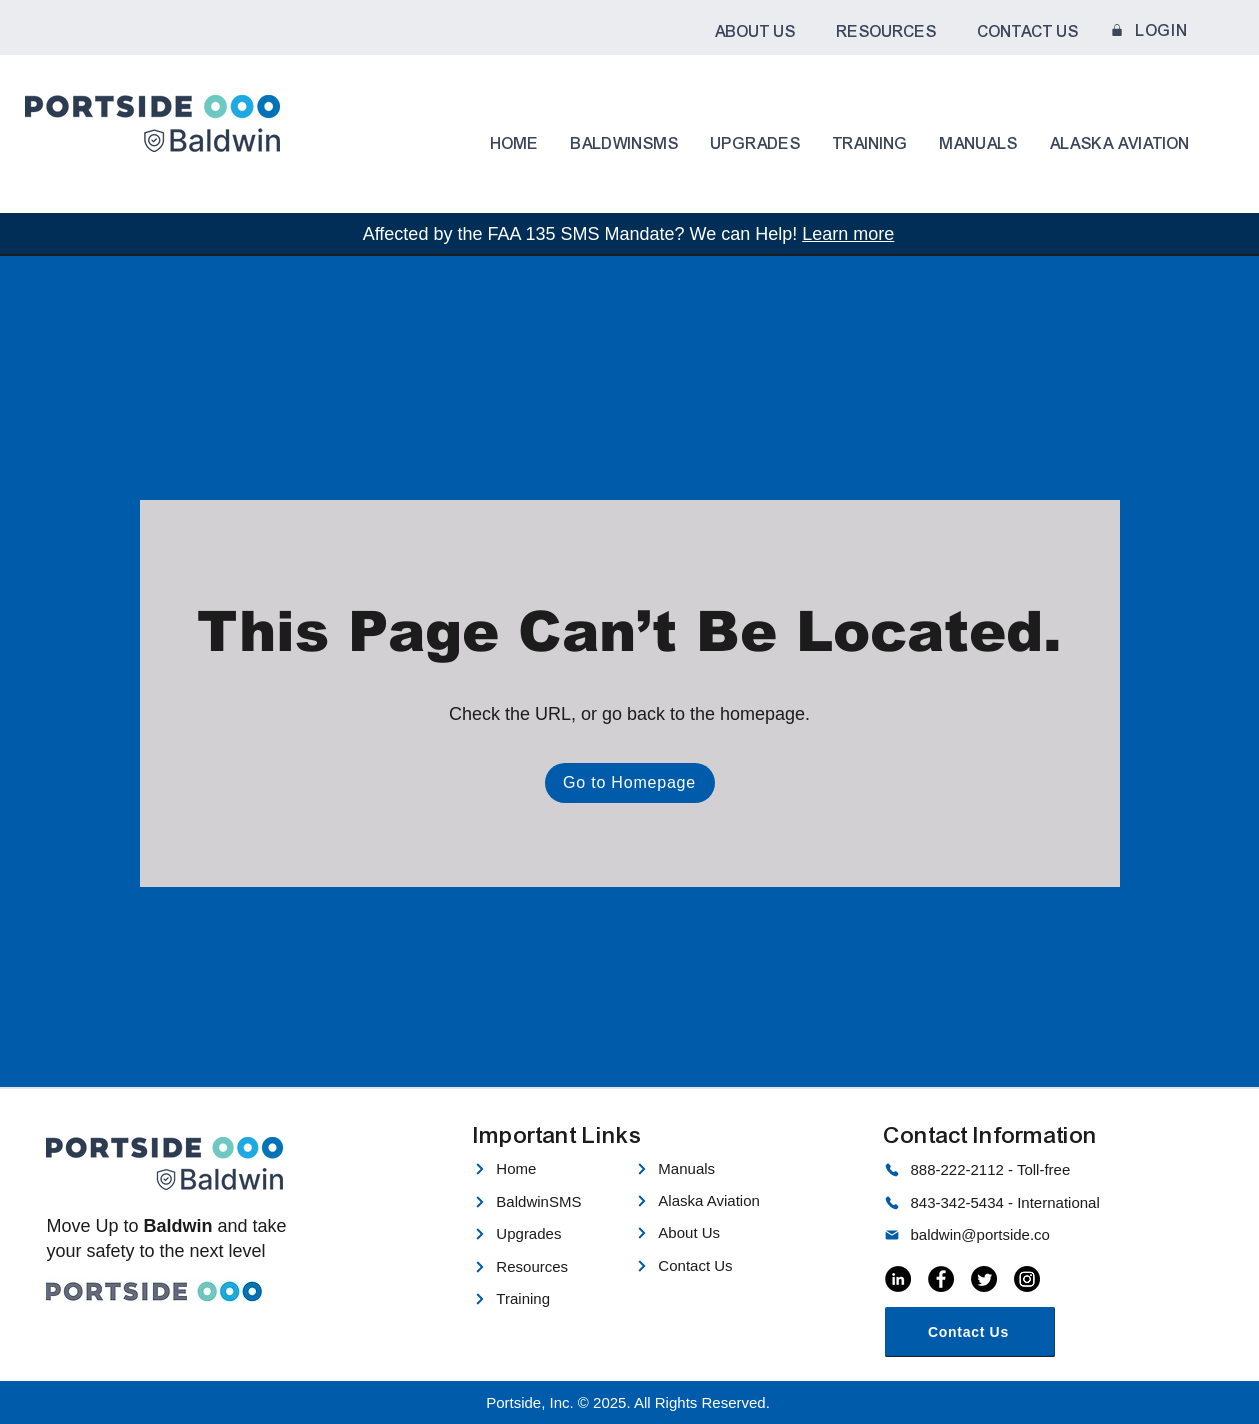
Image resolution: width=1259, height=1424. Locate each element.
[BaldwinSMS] (547, 1202)
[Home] (543, 1169)
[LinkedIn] (898, 1279)
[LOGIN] (1147, 30)
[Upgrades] (543, 1234)
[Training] (543, 1299)
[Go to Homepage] (630, 783)
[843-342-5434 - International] (1002, 1203)
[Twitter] (984, 1279)
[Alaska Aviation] (713, 1201)
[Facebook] (941, 1279)
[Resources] (543, 1267)
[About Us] (713, 1233)
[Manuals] (705, 1169)
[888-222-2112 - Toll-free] (1002, 1170)
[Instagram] (1027, 1279)
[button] (755, 32)
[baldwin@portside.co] (1002, 1235)
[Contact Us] (713, 1266)
